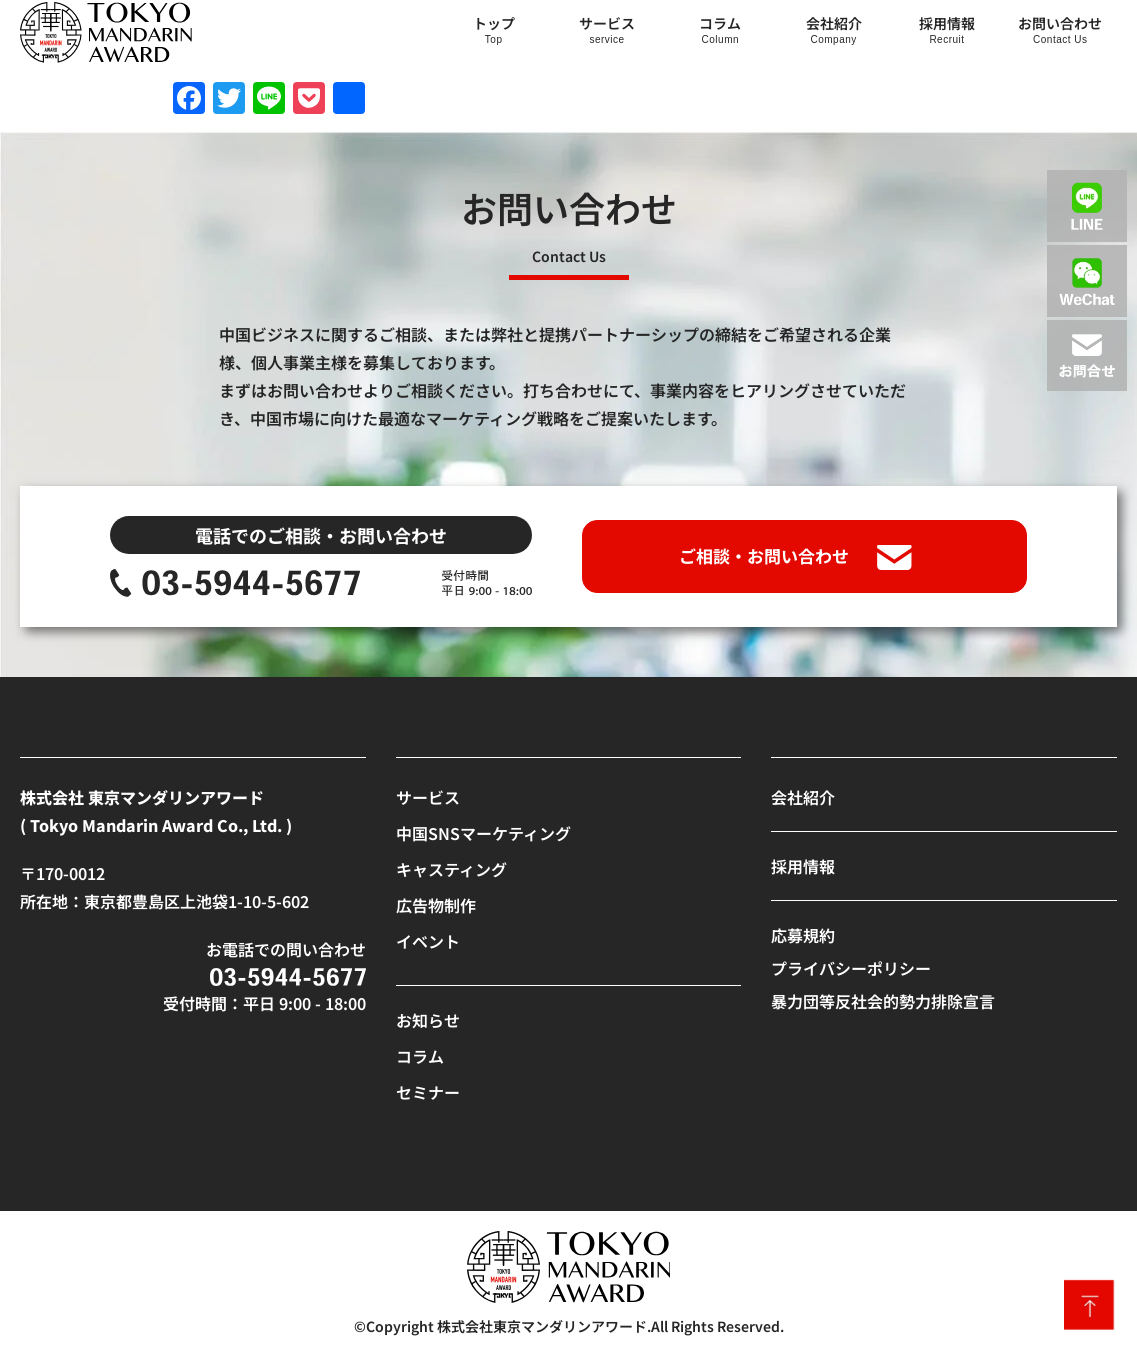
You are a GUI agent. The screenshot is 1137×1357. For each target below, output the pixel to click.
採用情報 (947, 23)
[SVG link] (106, 32)
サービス (607, 23)
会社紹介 (834, 23)
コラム (720, 23)
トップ (494, 23)
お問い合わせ (1060, 23)
